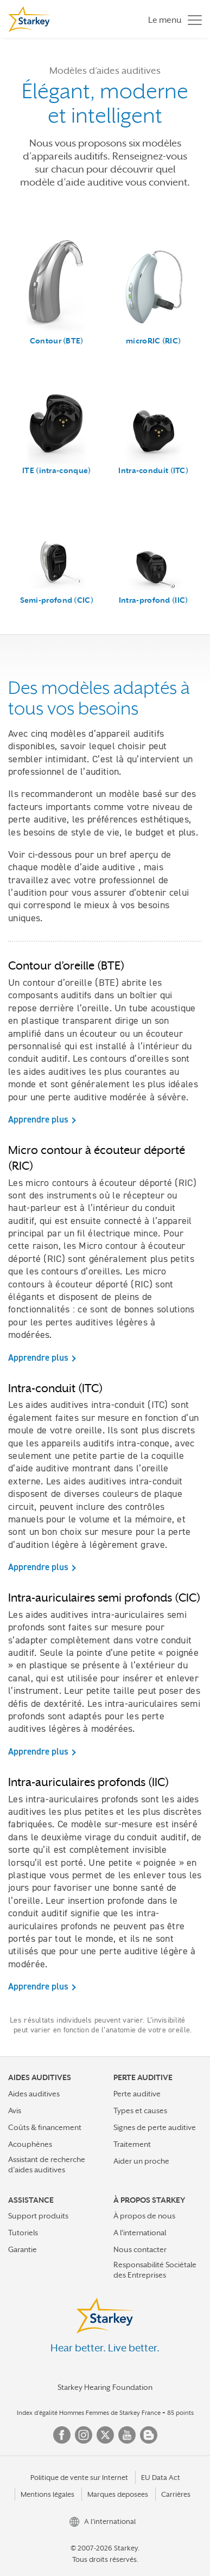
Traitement (132, 2144)
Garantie (22, 2249)
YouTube (127, 2435)
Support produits (38, 2215)
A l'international (139, 2232)
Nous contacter (140, 2249)
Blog (148, 2435)
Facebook (62, 2435)
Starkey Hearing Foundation (105, 2387)
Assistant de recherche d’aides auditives (46, 2164)
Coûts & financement (44, 2127)
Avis (14, 2110)
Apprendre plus (38, 1119)
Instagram (83, 2435)
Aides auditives (34, 2093)
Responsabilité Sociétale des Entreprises (154, 2269)
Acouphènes (30, 2144)
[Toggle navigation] (172, 19)
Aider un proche (141, 2161)
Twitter (105, 2435)
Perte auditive (137, 2093)
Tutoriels (23, 2232)
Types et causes (140, 2110)
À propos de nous (144, 2215)
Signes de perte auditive (154, 2127)
